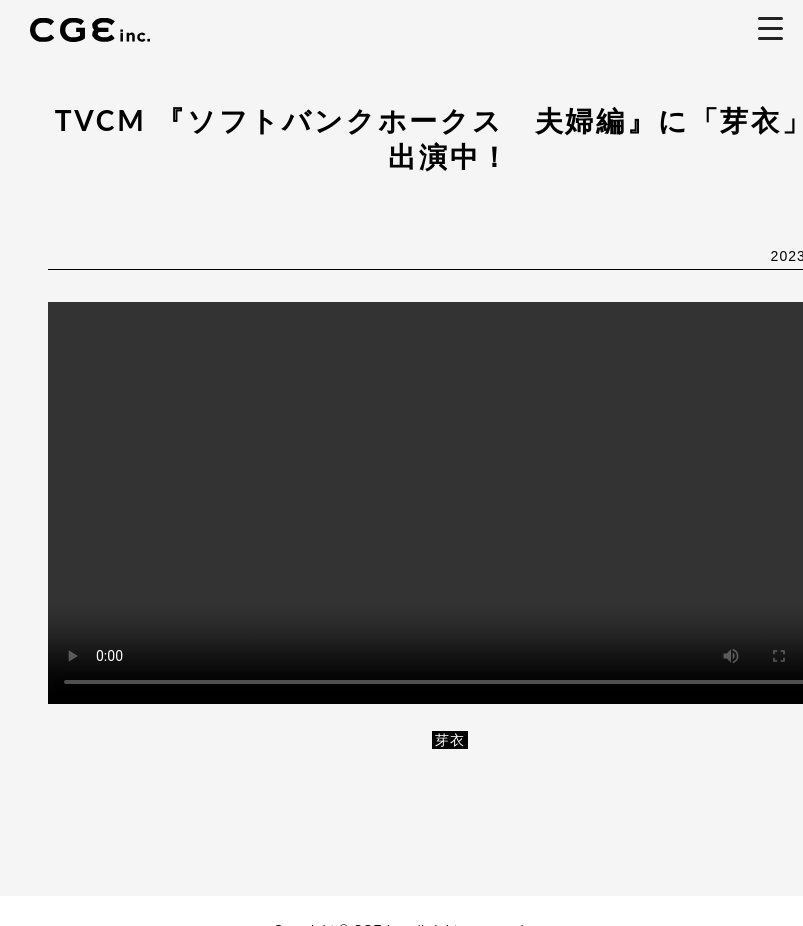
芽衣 (450, 740)
